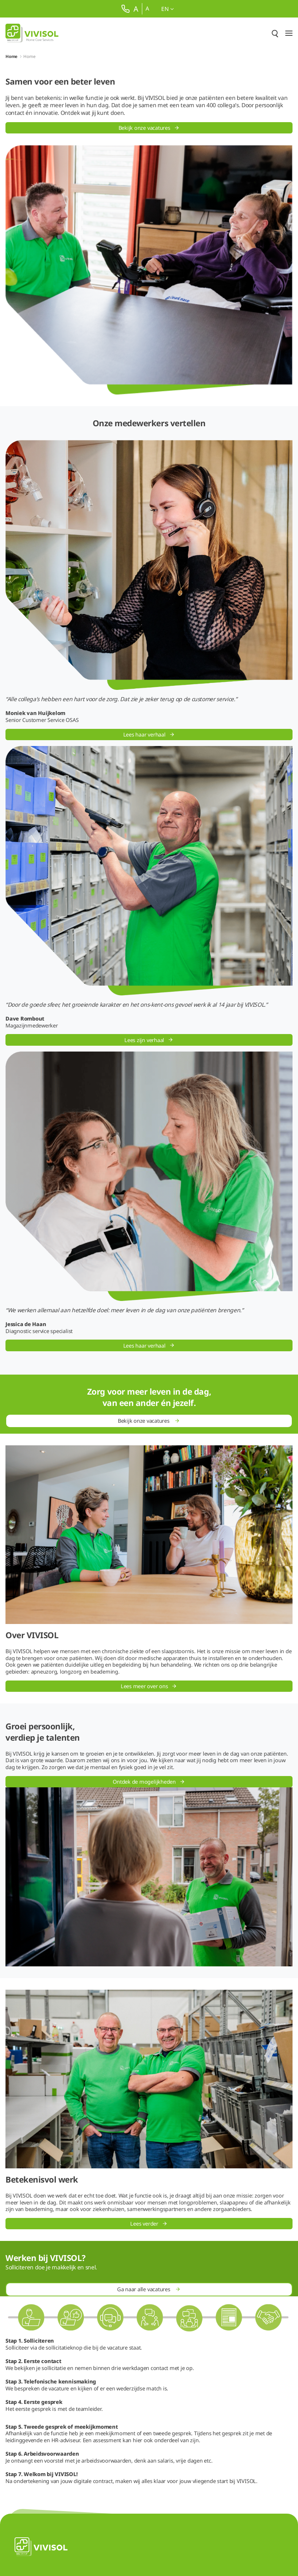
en (167, 9)
